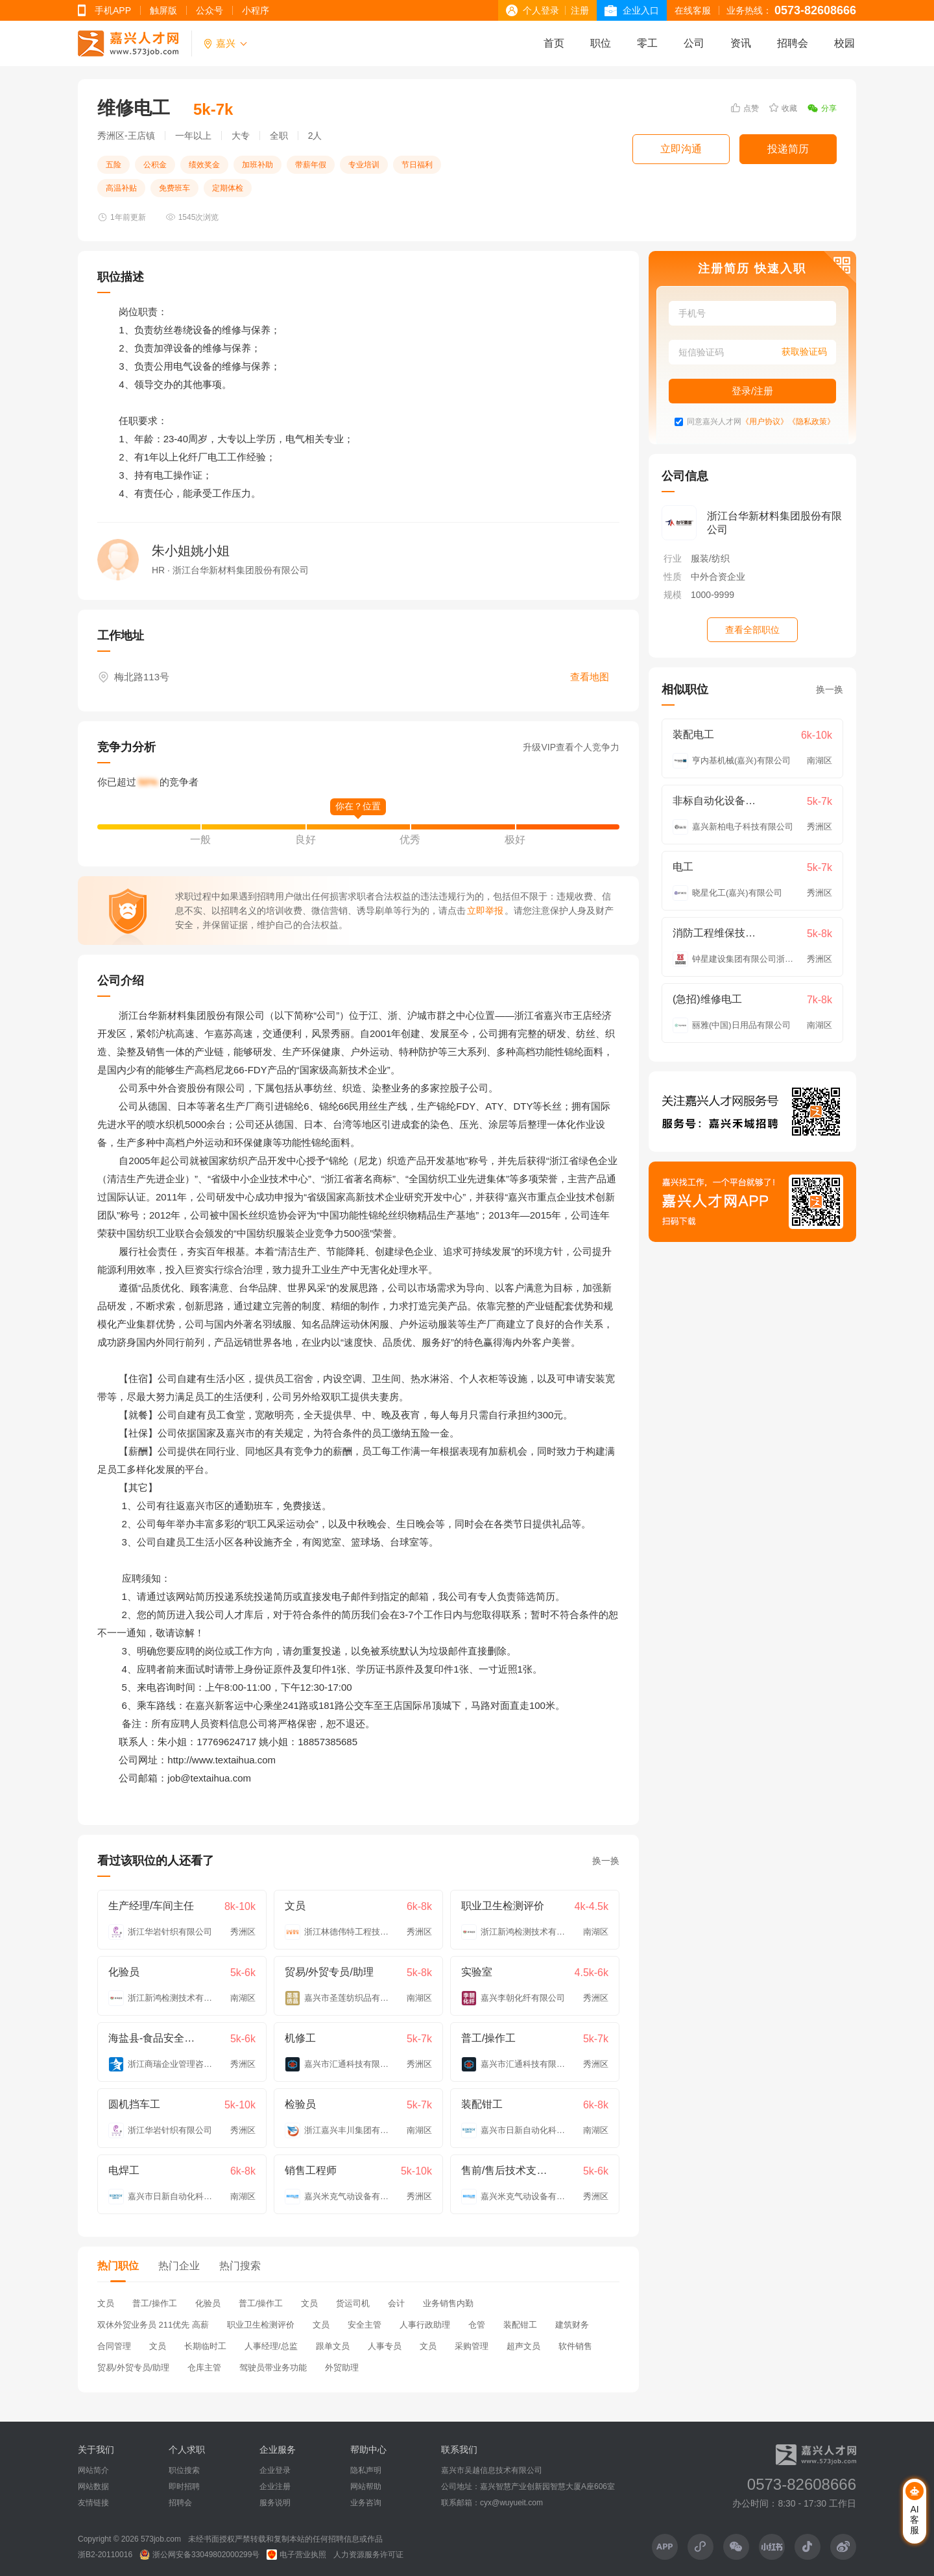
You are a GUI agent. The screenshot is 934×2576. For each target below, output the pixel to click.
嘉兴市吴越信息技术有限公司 (491, 2470)
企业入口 (641, 10)
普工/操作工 (154, 2303)
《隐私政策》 (811, 422)
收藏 (783, 108)
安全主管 (364, 2325)
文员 (105, 2303)
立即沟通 (681, 148)
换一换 (605, 1860)
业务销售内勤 (448, 2303)
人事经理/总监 (271, 2346)
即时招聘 (184, 2486)
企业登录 (275, 2470)
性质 (673, 576)
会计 (396, 2303)
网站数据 (93, 2486)
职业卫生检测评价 (260, 2325)
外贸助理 (342, 2367)
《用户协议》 (764, 422)
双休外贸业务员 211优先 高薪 (153, 2325)
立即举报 (485, 910)
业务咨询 (365, 2502)
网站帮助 (365, 2486)
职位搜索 (184, 2470)
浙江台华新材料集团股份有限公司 (774, 522)
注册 (580, 10)
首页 (554, 43)
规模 (673, 595)
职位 (600, 43)
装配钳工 (520, 2325)
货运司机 (353, 2303)
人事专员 (384, 2346)
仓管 (476, 2325)
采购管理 (471, 2346)
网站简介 (93, 2470)
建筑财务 (572, 2325)
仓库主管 (204, 2367)
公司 (694, 43)
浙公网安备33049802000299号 (199, 2554)
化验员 (208, 2303)
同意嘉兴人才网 (714, 422)
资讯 (740, 43)
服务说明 (275, 2502)
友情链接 (93, 2502)
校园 (844, 43)
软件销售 (575, 2346)
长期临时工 (205, 2346)
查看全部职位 (752, 630)
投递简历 (788, 148)
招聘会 (792, 43)
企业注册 (275, 2486)
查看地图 (589, 676)
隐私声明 (365, 2470)
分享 (822, 108)
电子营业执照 (296, 2554)
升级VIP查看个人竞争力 (571, 747)
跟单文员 (333, 2346)
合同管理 (114, 2346)
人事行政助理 (425, 2325)
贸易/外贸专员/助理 (133, 2367)
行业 (673, 558)
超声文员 (523, 2346)
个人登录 (541, 10)
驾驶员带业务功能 (273, 2367)
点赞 (745, 108)
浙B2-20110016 (105, 2554)
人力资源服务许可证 (368, 2554)
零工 (647, 43)
